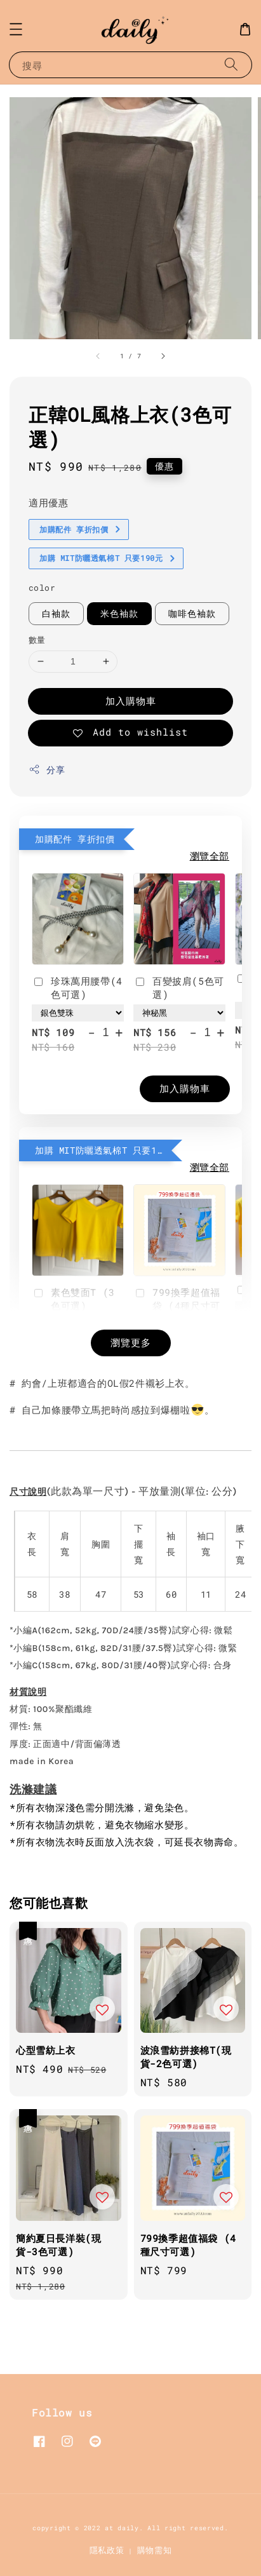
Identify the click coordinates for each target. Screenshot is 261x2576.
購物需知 (154, 2550)
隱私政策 (107, 2550)
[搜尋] (231, 64)
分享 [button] (47, 770)
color (42, 587)
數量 (37, 639)
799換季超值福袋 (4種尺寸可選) (176, 1305)
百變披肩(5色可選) (178, 987)
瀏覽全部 (209, 855)
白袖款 (56, 613)
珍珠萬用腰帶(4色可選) (77, 987)
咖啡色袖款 (192, 613)
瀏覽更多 (130, 1342)
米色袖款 (119, 613)
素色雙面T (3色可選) (73, 1299)
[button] (16, 29)
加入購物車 (130, 700)
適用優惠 (48, 502)
